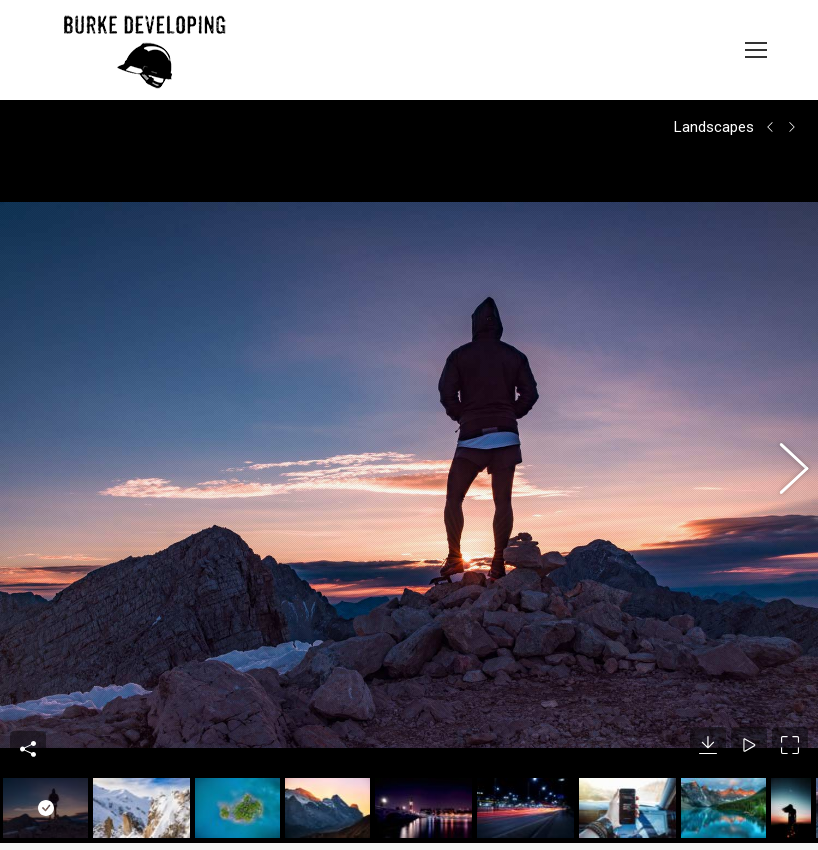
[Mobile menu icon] (756, 50)
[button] (783, 442)
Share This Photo (28, 689)
